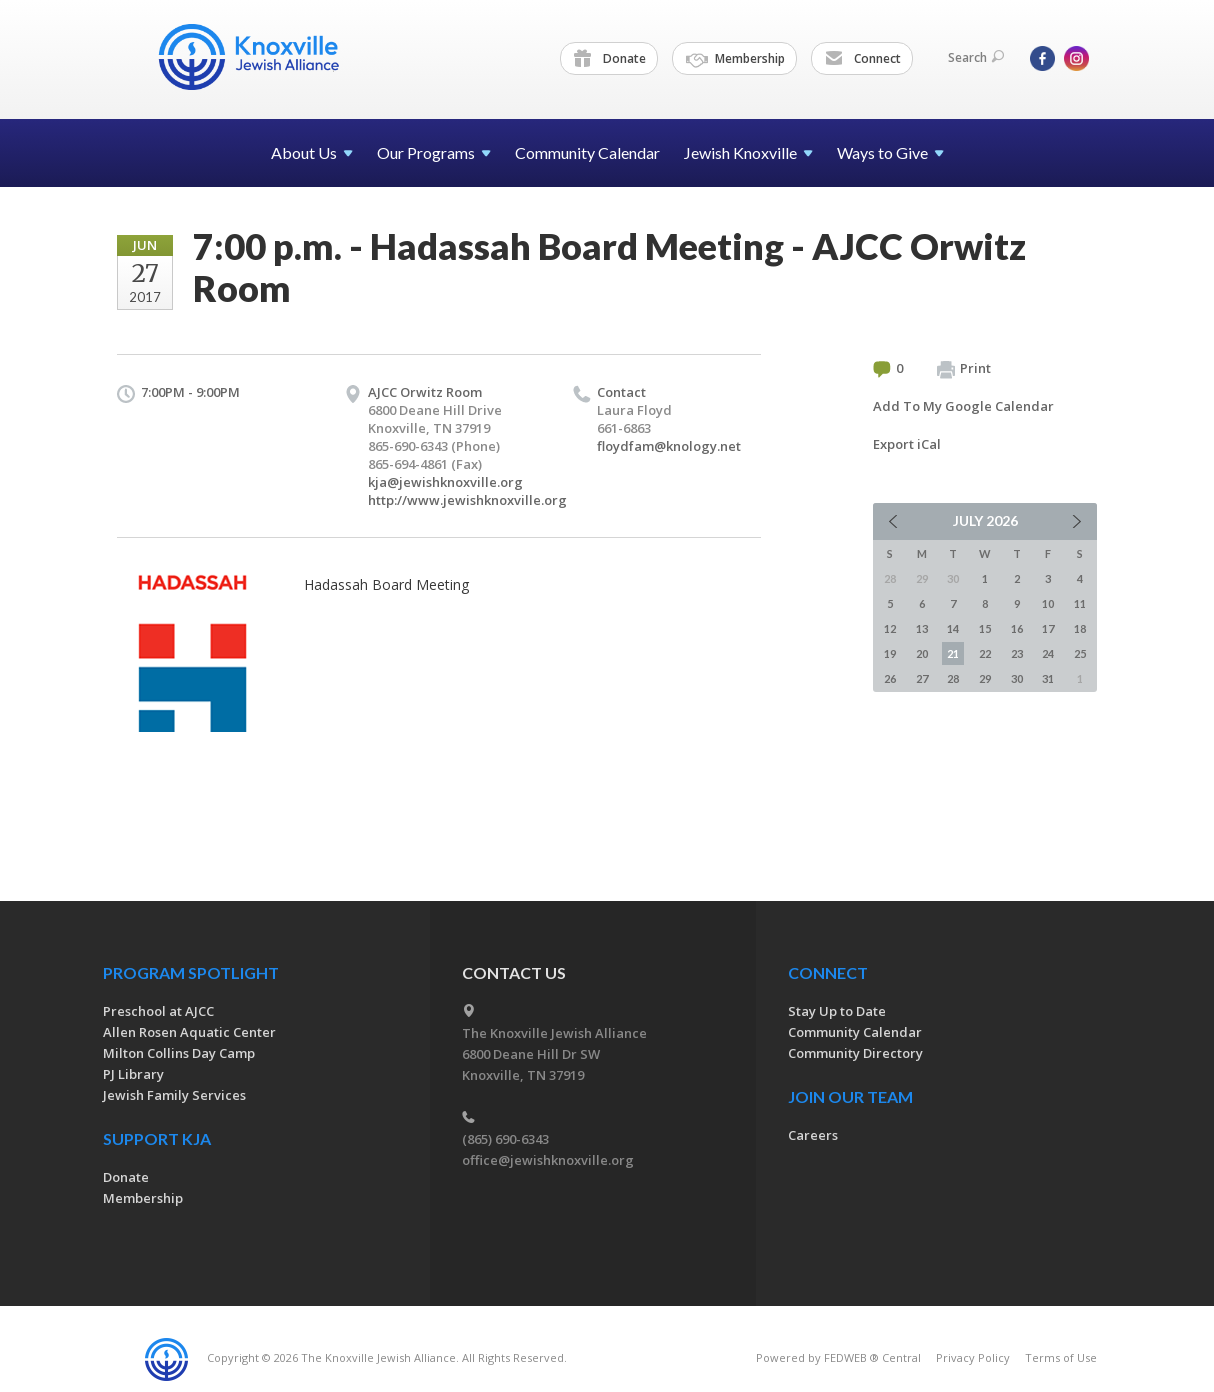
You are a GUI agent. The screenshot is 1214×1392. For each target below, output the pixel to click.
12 (890, 628)
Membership (735, 59)
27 (922, 678)
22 (985, 653)
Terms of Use (1061, 1357)
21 (953, 653)
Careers (813, 1135)
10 (1048, 603)
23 (1017, 653)
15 (985, 628)
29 (985, 678)
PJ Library (133, 1074)
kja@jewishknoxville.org (445, 482)
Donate (610, 59)
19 (890, 653)
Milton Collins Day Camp (179, 1053)
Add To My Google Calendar (963, 406)
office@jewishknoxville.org (548, 1160)
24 (1048, 653)
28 (953, 678)
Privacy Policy (973, 1357)
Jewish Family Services (174, 1095)
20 (922, 653)
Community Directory (855, 1053)
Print (964, 369)
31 (1048, 678)
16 (1017, 628)
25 (1080, 653)
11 (1080, 603)
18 (1080, 628)
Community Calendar (587, 152)
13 (922, 628)
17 (1048, 628)
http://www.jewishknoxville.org (467, 500)
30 (1017, 678)
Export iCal (907, 444)
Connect (863, 59)
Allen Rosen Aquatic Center (189, 1032)
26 (890, 678)
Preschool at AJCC (158, 1011)
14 (953, 628)
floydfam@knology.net (669, 446)
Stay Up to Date (837, 1011)
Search (976, 57)
